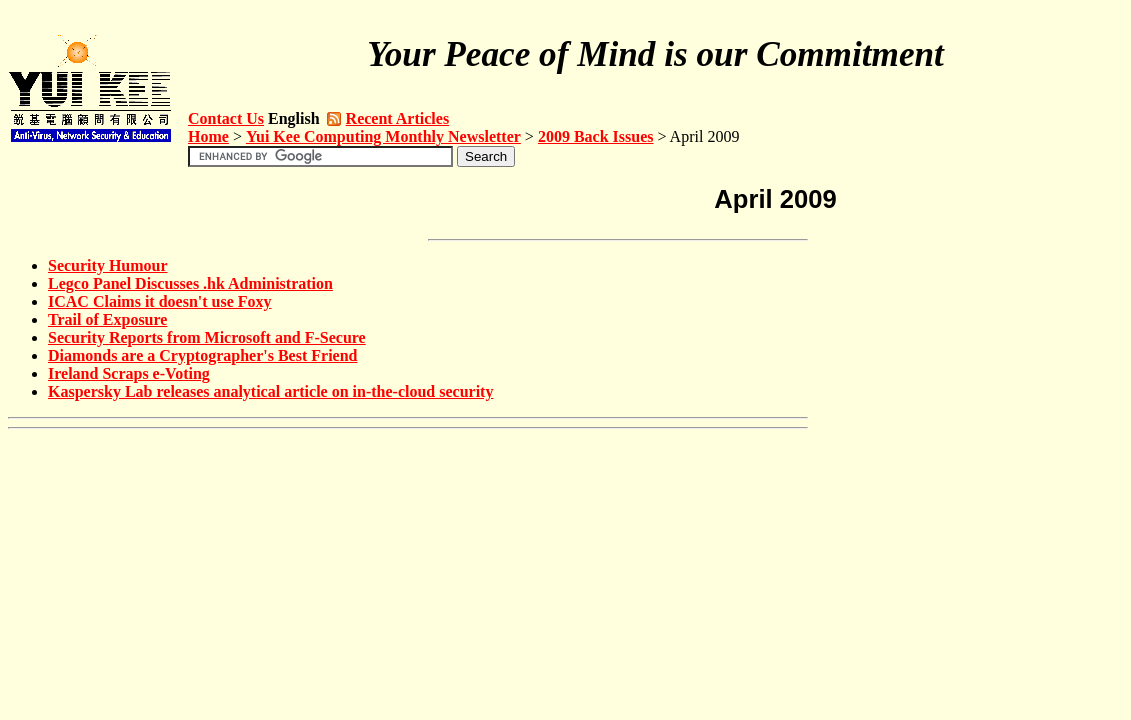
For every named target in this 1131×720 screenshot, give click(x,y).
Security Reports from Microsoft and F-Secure (207, 337)
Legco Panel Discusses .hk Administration (190, 283)
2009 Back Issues (596, 136)
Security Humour (108, 265)
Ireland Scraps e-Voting (129, 373)
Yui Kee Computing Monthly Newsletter (383, 136)
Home (208, 136)
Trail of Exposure (107, 319)
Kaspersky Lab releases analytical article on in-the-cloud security (270, 391)
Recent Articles (398, 118)
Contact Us (226, 118)
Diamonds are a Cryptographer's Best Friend (202, 355)
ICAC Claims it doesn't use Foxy (160, 301)
